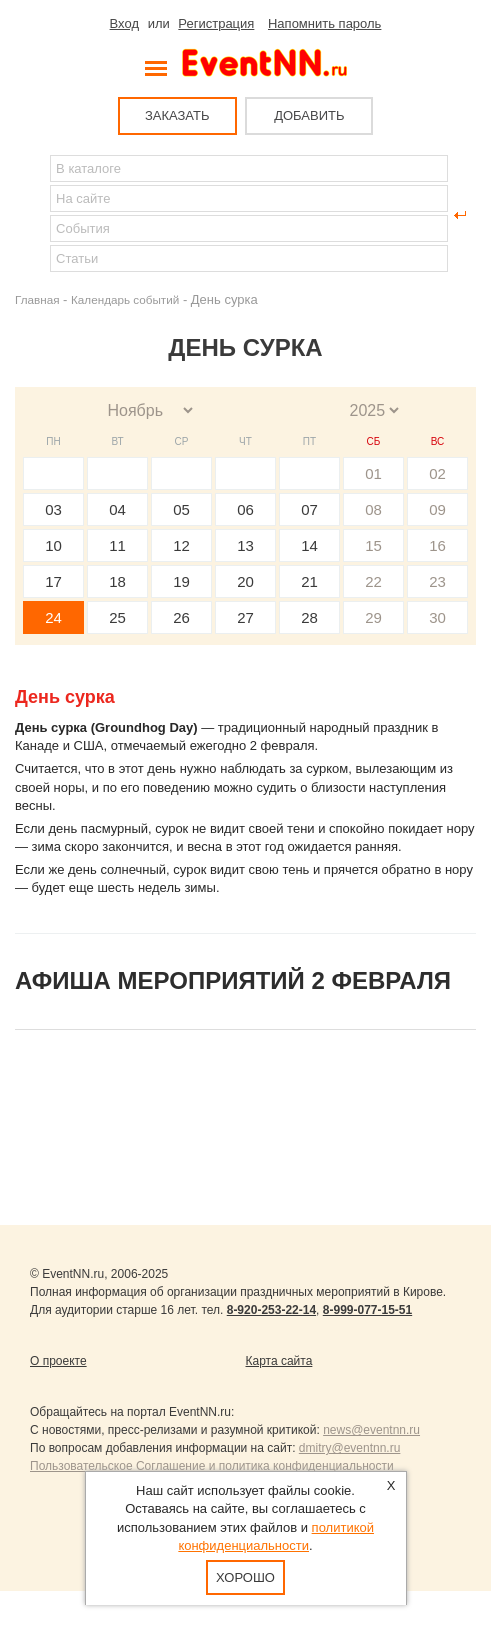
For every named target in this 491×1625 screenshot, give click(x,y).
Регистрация (216, 23)
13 (245, 545)
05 (181, 509)
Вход (124, 23)
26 (181, 617)
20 (245, 581)
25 (117, 617)
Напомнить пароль (324, 23)
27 (245, 617)
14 (309, 545)
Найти (31, 215)
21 (309, 581)
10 (53, 545)
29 (373, 617)
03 (53, 509)
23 (437, 581)
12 (181, 545)
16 (437, 545)
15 (373, 545)
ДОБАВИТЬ (309, 115)
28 (309, 617)
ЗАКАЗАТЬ (177, 115)
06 (245, 509)
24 (53, 617)
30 (437, 617)
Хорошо (245, 1577)
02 (437, 473)
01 (373, 473)
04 (117, 509)
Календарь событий (125, 299)
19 (181, 581)
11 (117, 545)
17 (53, 581)
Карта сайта (279, 1361)
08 (373, 509)
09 (437, 509)
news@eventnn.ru (371, 1430)
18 (117, 581)
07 (309, 509)
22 (373, 581)
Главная (37, 299)
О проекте (58, 1361)
